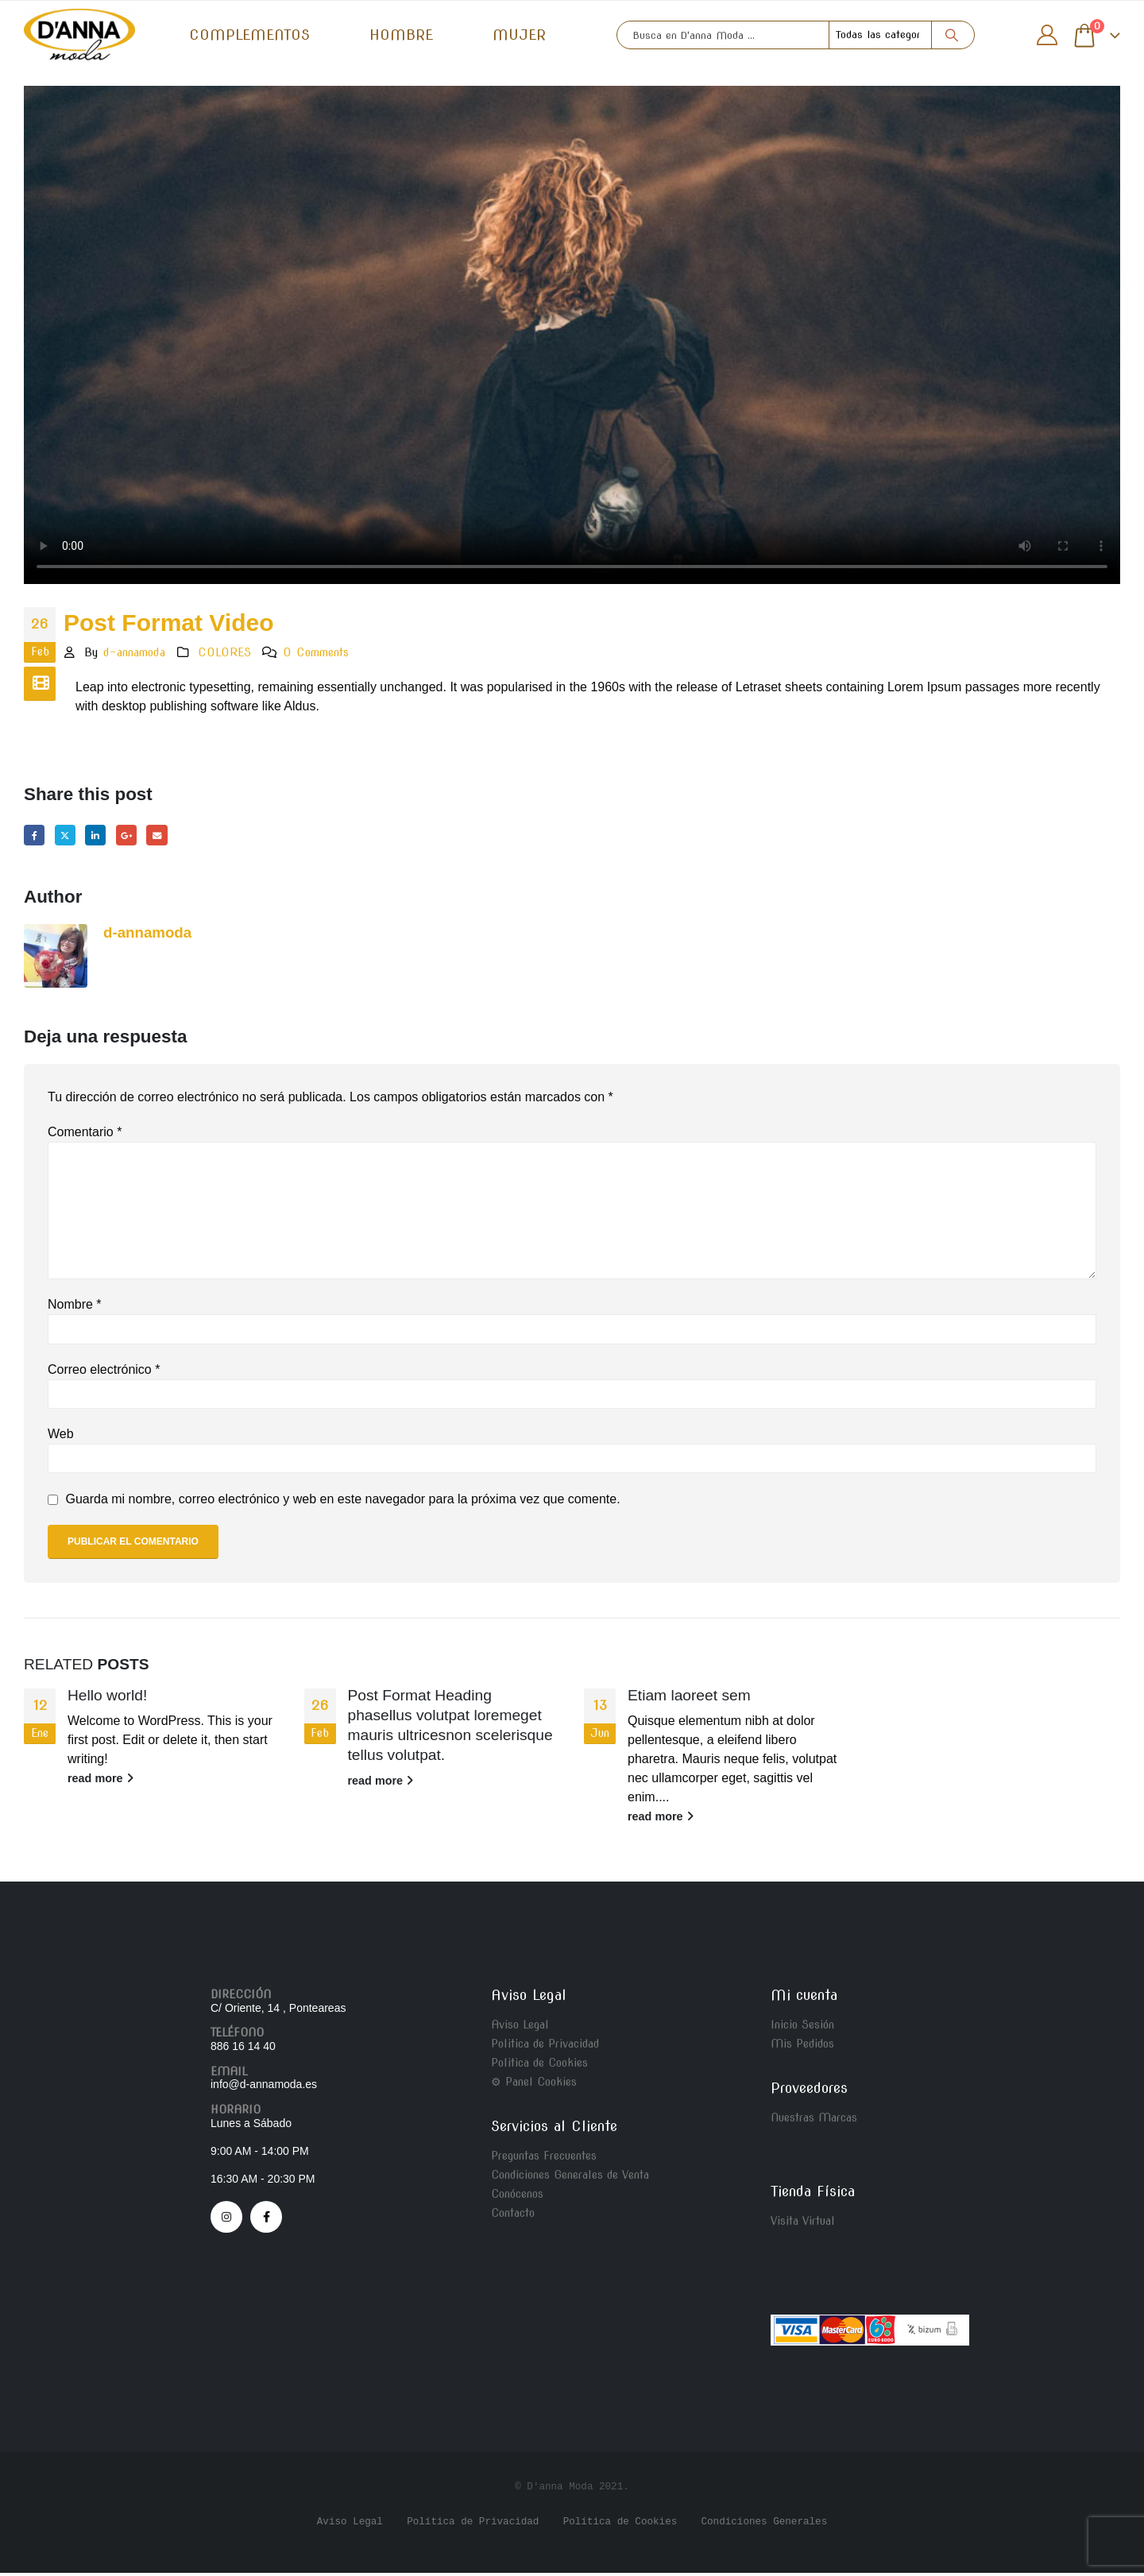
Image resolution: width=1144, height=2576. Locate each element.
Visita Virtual (803, 2224)
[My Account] (1046, 35)
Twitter (69, 836)
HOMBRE (401, 34)
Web (61, 1437)
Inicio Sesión (802, 2027)
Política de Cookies (620, 2525)
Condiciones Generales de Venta (570, 2178)
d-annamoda (134, 652)
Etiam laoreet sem (689, 1698)
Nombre (75, 1307)
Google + (137, 836)
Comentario (85, 1135)
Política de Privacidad (473, 2525)
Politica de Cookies (539, 2066)
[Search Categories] (880, 34)
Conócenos (517, 2197)
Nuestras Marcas (814, 2120)
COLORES (224, 652)
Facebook (35, 836)
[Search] (952, 34)
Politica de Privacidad (545, 2046)
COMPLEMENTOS (249, 34)
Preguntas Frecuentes (544, 2158)
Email (170, 836)
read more (100, 1781)
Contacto (513, 2216)
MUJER (519, 34)
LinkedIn (102, 836)
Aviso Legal (520, 2027)
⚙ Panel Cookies (534, 2085)
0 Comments (316, 652)
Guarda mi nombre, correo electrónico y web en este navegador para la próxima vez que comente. (342, 1502)
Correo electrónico (104, 1372)
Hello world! (107, 1698)
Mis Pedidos (802, 2046)
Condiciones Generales (764, 2525)
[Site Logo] (79, 35)
